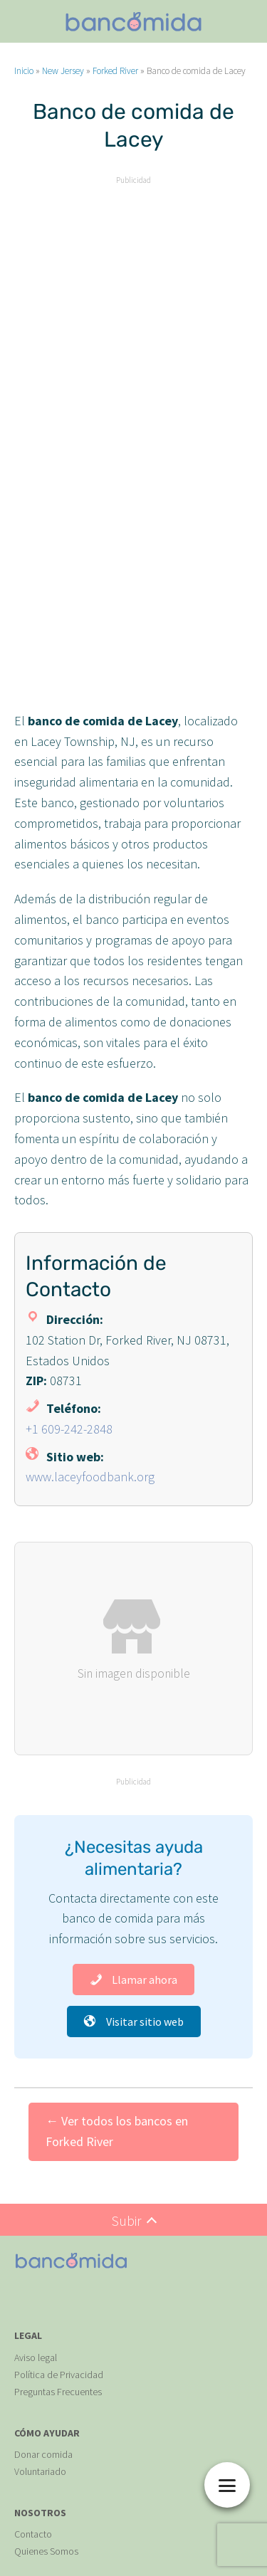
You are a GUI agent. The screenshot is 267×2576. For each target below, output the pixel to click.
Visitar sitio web (134, 2021)
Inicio (23, 71)
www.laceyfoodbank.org (90, 1476)
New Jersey (63, 71)
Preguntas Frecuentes (58, 2391)
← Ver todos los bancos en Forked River (117, 2131)
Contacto (33, 2534)
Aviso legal (35, 2357)
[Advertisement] (133, 322)
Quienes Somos (46, 2551)
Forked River (115, 71)
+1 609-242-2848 (69, 1429)
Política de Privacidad (58, 2374)
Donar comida (43, 2454)
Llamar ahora (133, 1979)
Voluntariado (40, 2471)
